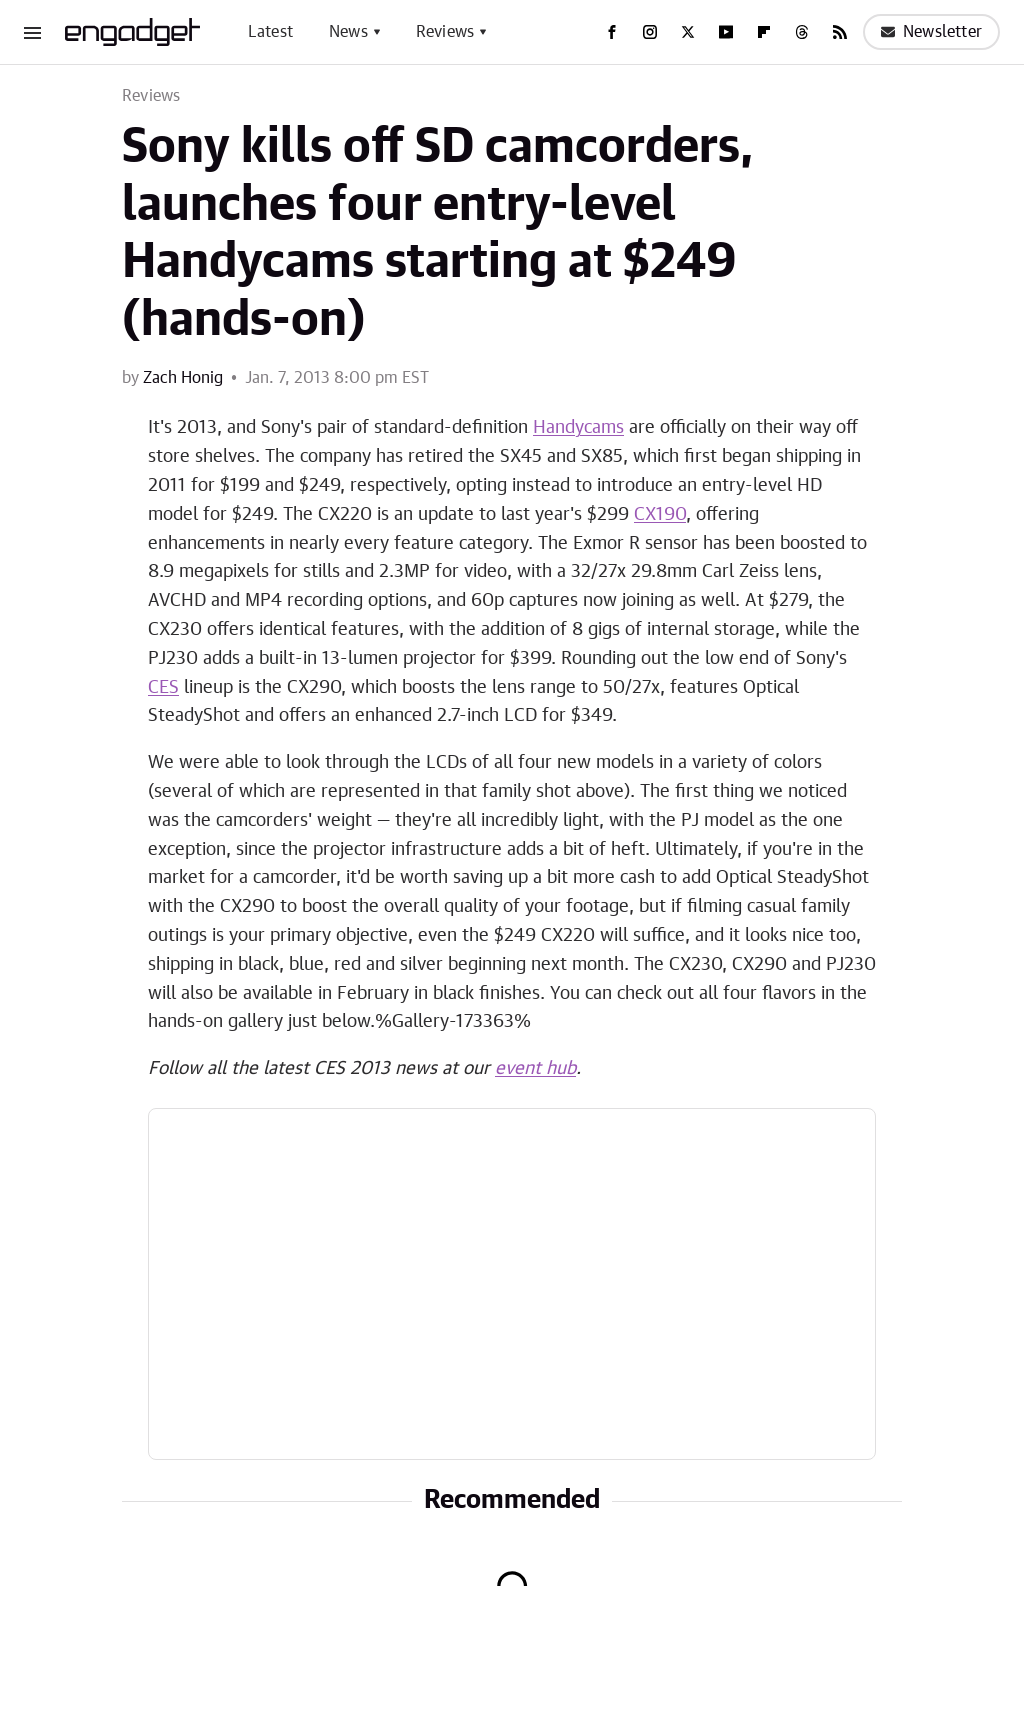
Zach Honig (183, 378)
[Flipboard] (764, 32)
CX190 (660, 515)
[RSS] (840, 32)
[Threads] (802, 32)
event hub (535, 1069)
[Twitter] (688, 32)
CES (163, 688)
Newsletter (931, 32)
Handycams (578, 428)
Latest (270, 32)
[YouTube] (726, 32)
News (348, 32)
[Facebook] (612, 32)
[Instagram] (650, 32)
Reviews (445, 32)
